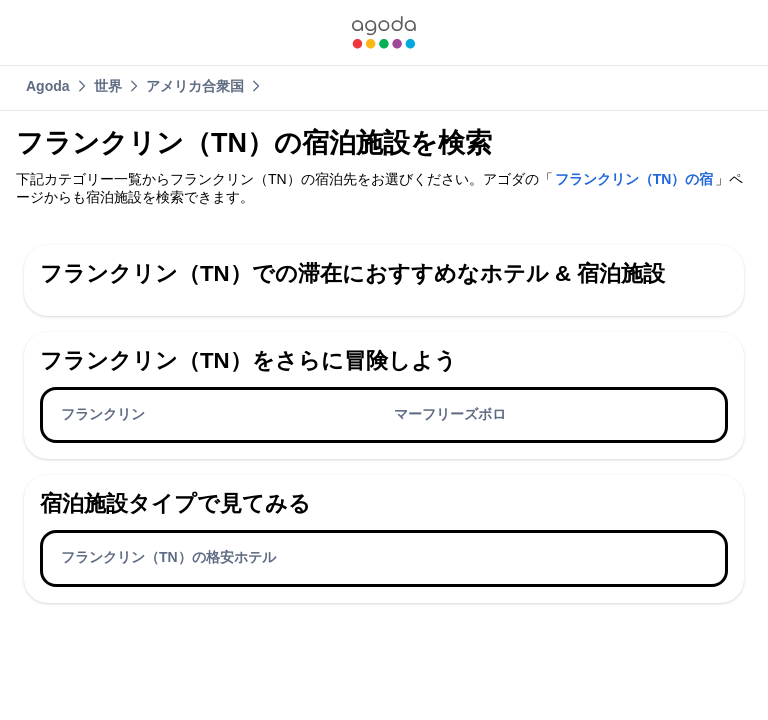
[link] (384, 32)
